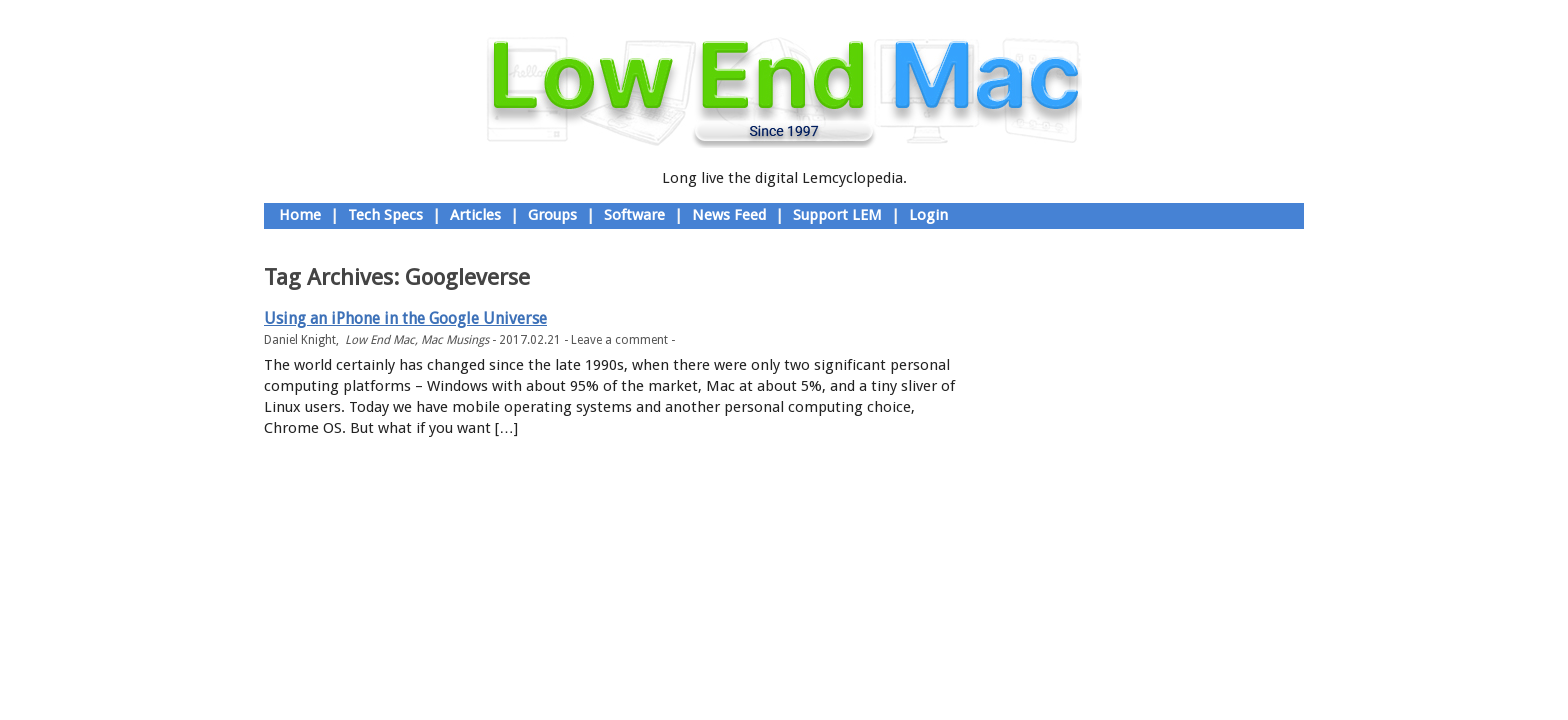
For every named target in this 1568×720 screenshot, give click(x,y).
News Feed (729, 215)
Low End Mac (380, 340)
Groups (552, 215)
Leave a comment (619, 340)
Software (634, 215)
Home (300, 215)
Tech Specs (385, 215)
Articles (475, 215)
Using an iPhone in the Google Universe (405, 318)
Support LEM (837, 215)
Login (928, 215)
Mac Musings (455, 340)
